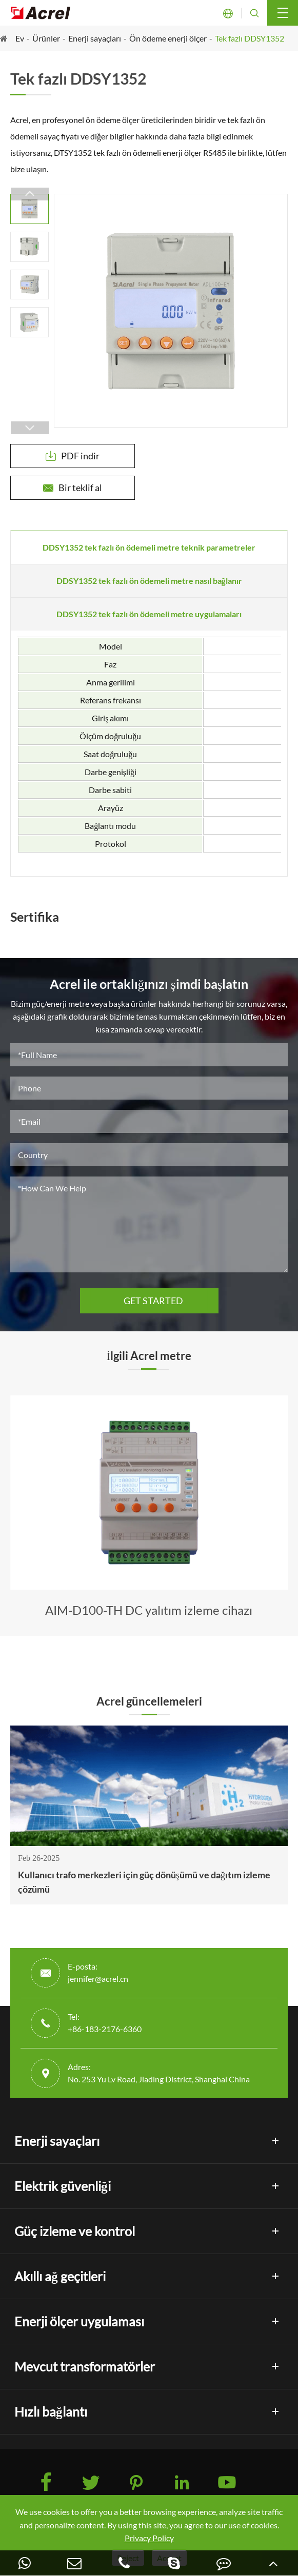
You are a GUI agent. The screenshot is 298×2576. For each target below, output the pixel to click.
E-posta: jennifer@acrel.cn (98, 1972)
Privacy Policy (149, 2538)
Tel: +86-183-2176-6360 (105, 2023)
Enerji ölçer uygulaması (79, 2321)
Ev (19, 38)
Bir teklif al (72, 487)
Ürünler (46, 38)
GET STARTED (149, 1300)
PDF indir (73, 456)
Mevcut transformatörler (84, 2366)
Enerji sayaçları (94, 38)
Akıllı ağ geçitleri (60, 2276)
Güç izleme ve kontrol (74, 2231)
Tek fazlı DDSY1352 (249, 38)
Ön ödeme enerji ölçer (168, 38)
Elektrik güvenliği (62, 2186)
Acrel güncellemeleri (149, 1701)
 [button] (30, 194)
